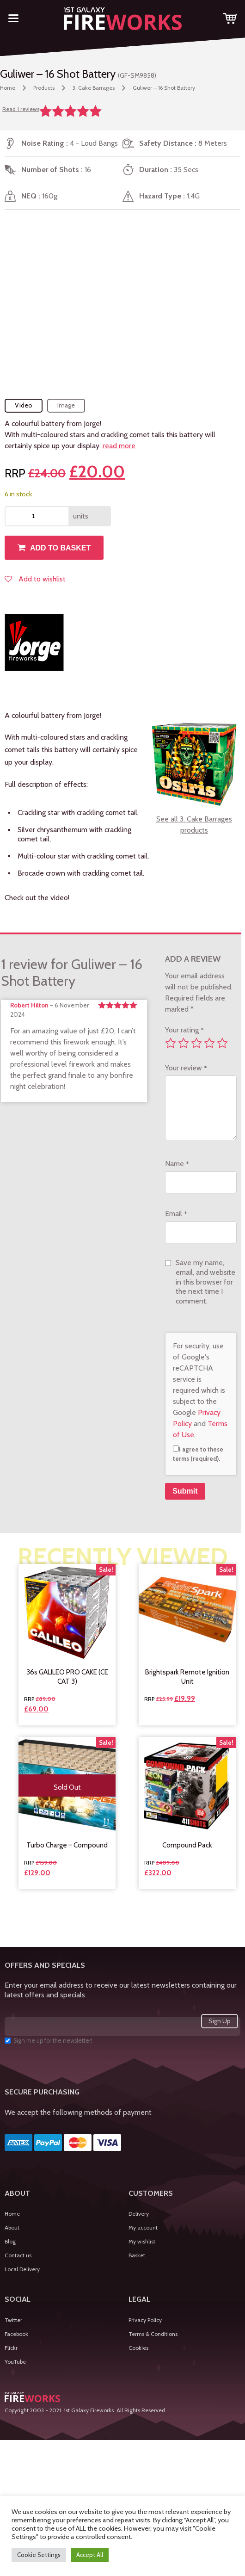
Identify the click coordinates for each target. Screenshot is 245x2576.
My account (143, 2227)
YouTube (15, 2361)
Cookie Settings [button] (39, 2554)
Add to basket (60, 548)
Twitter (13, 2320)
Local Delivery (22, 2269)
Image (66, 405)
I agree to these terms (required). (198, 1454)
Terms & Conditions (153, 2333)
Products (44, 87)
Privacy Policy (145, 2320)
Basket (137, 2255)
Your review (186, 1067)
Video (23, 405)
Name (177, 1163)
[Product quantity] (37, 516)
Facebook (16, 2333)
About (12, 2227)
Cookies (138, 2347)
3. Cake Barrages (94, 87)
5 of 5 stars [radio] (222, 1043)
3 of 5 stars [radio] (196, 1043)
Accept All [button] (89, 2554)
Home (7, 87)
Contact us (18, 2255)
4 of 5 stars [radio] (209, 1043)
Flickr (11, 2347)
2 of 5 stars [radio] (183, 1043)
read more (119, 445)
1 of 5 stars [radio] (170, 1043)
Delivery (139, 2213)
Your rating (184, 1029)
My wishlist (142, 2241)
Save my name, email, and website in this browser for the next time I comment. (205, 1281)
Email (176, 1213)
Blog (10, 2241)
